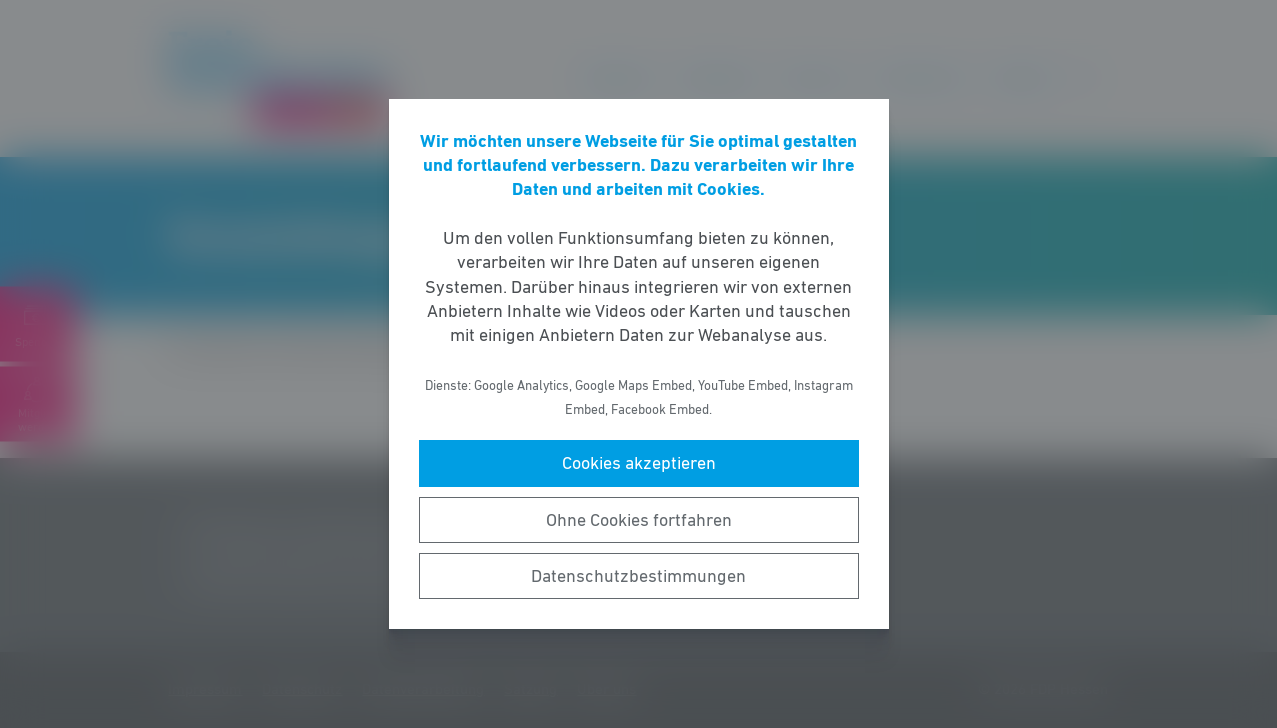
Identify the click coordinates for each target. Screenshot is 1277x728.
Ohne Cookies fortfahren (639, 520)
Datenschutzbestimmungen (638, 576)
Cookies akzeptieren (639, 463)
